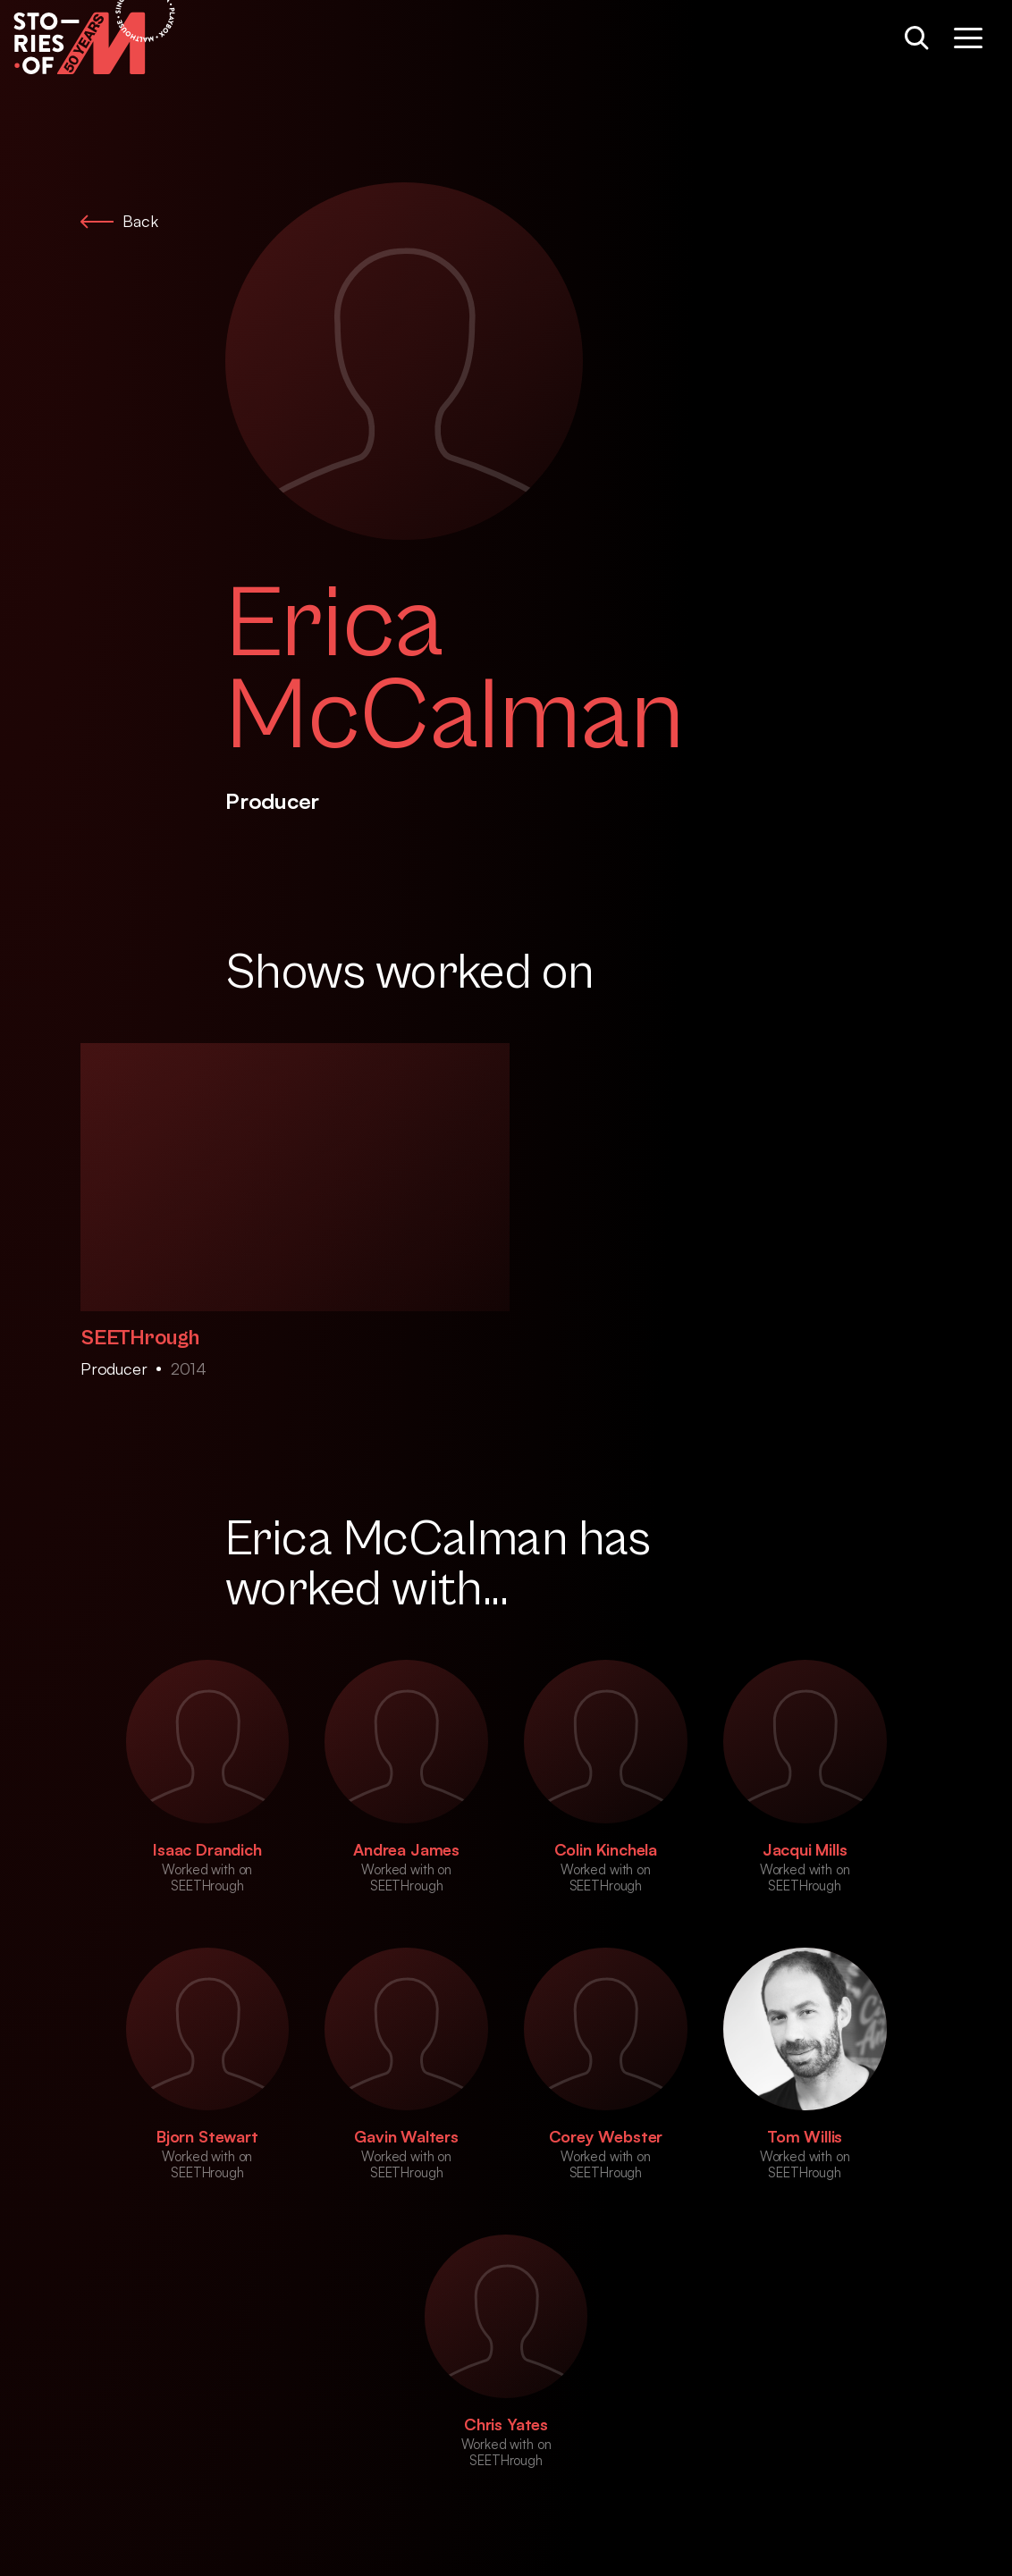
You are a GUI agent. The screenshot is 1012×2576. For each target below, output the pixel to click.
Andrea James (406, 1849)
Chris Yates (506, 2424)
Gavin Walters (406, 2136)
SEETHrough (139, 1338)
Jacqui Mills (805, 1849)
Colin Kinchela (605, 1849)
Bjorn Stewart (207, 2136)
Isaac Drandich (207, 1849)
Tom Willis (804, 2136)
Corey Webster (606, 2136)
